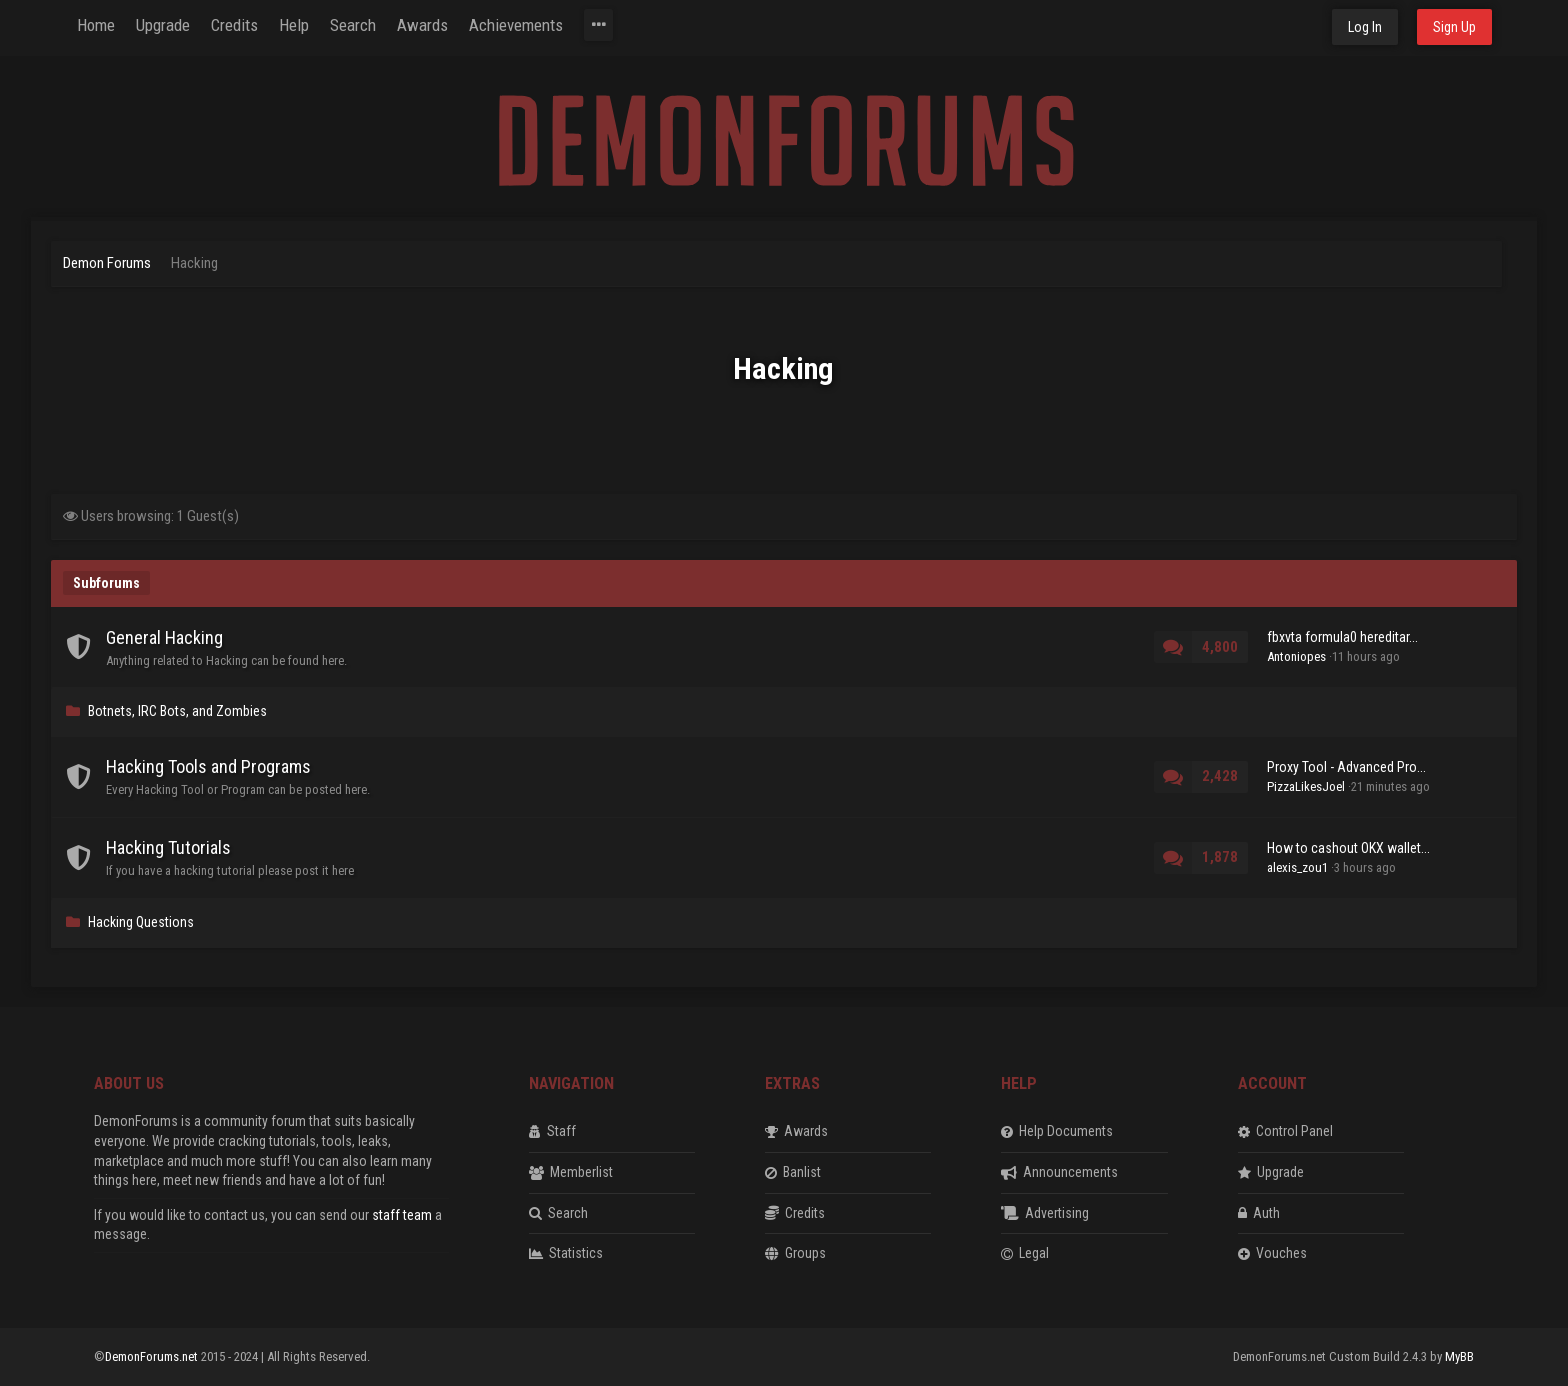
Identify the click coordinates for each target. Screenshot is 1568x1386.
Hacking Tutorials (168, 847)
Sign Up (1454, 27)
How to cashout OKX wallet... (1348, 848)
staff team (402, 1215)
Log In (1365, 27)
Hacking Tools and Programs (208, 766)
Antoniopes (1296, 656)
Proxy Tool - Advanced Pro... (1346, 767)
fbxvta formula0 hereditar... (1342, 637)
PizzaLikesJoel (1306, 786)
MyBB (1459, 1356)
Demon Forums (107, 263)
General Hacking (164, 637)
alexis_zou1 (1297, 867)
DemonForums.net (153, 1356)
